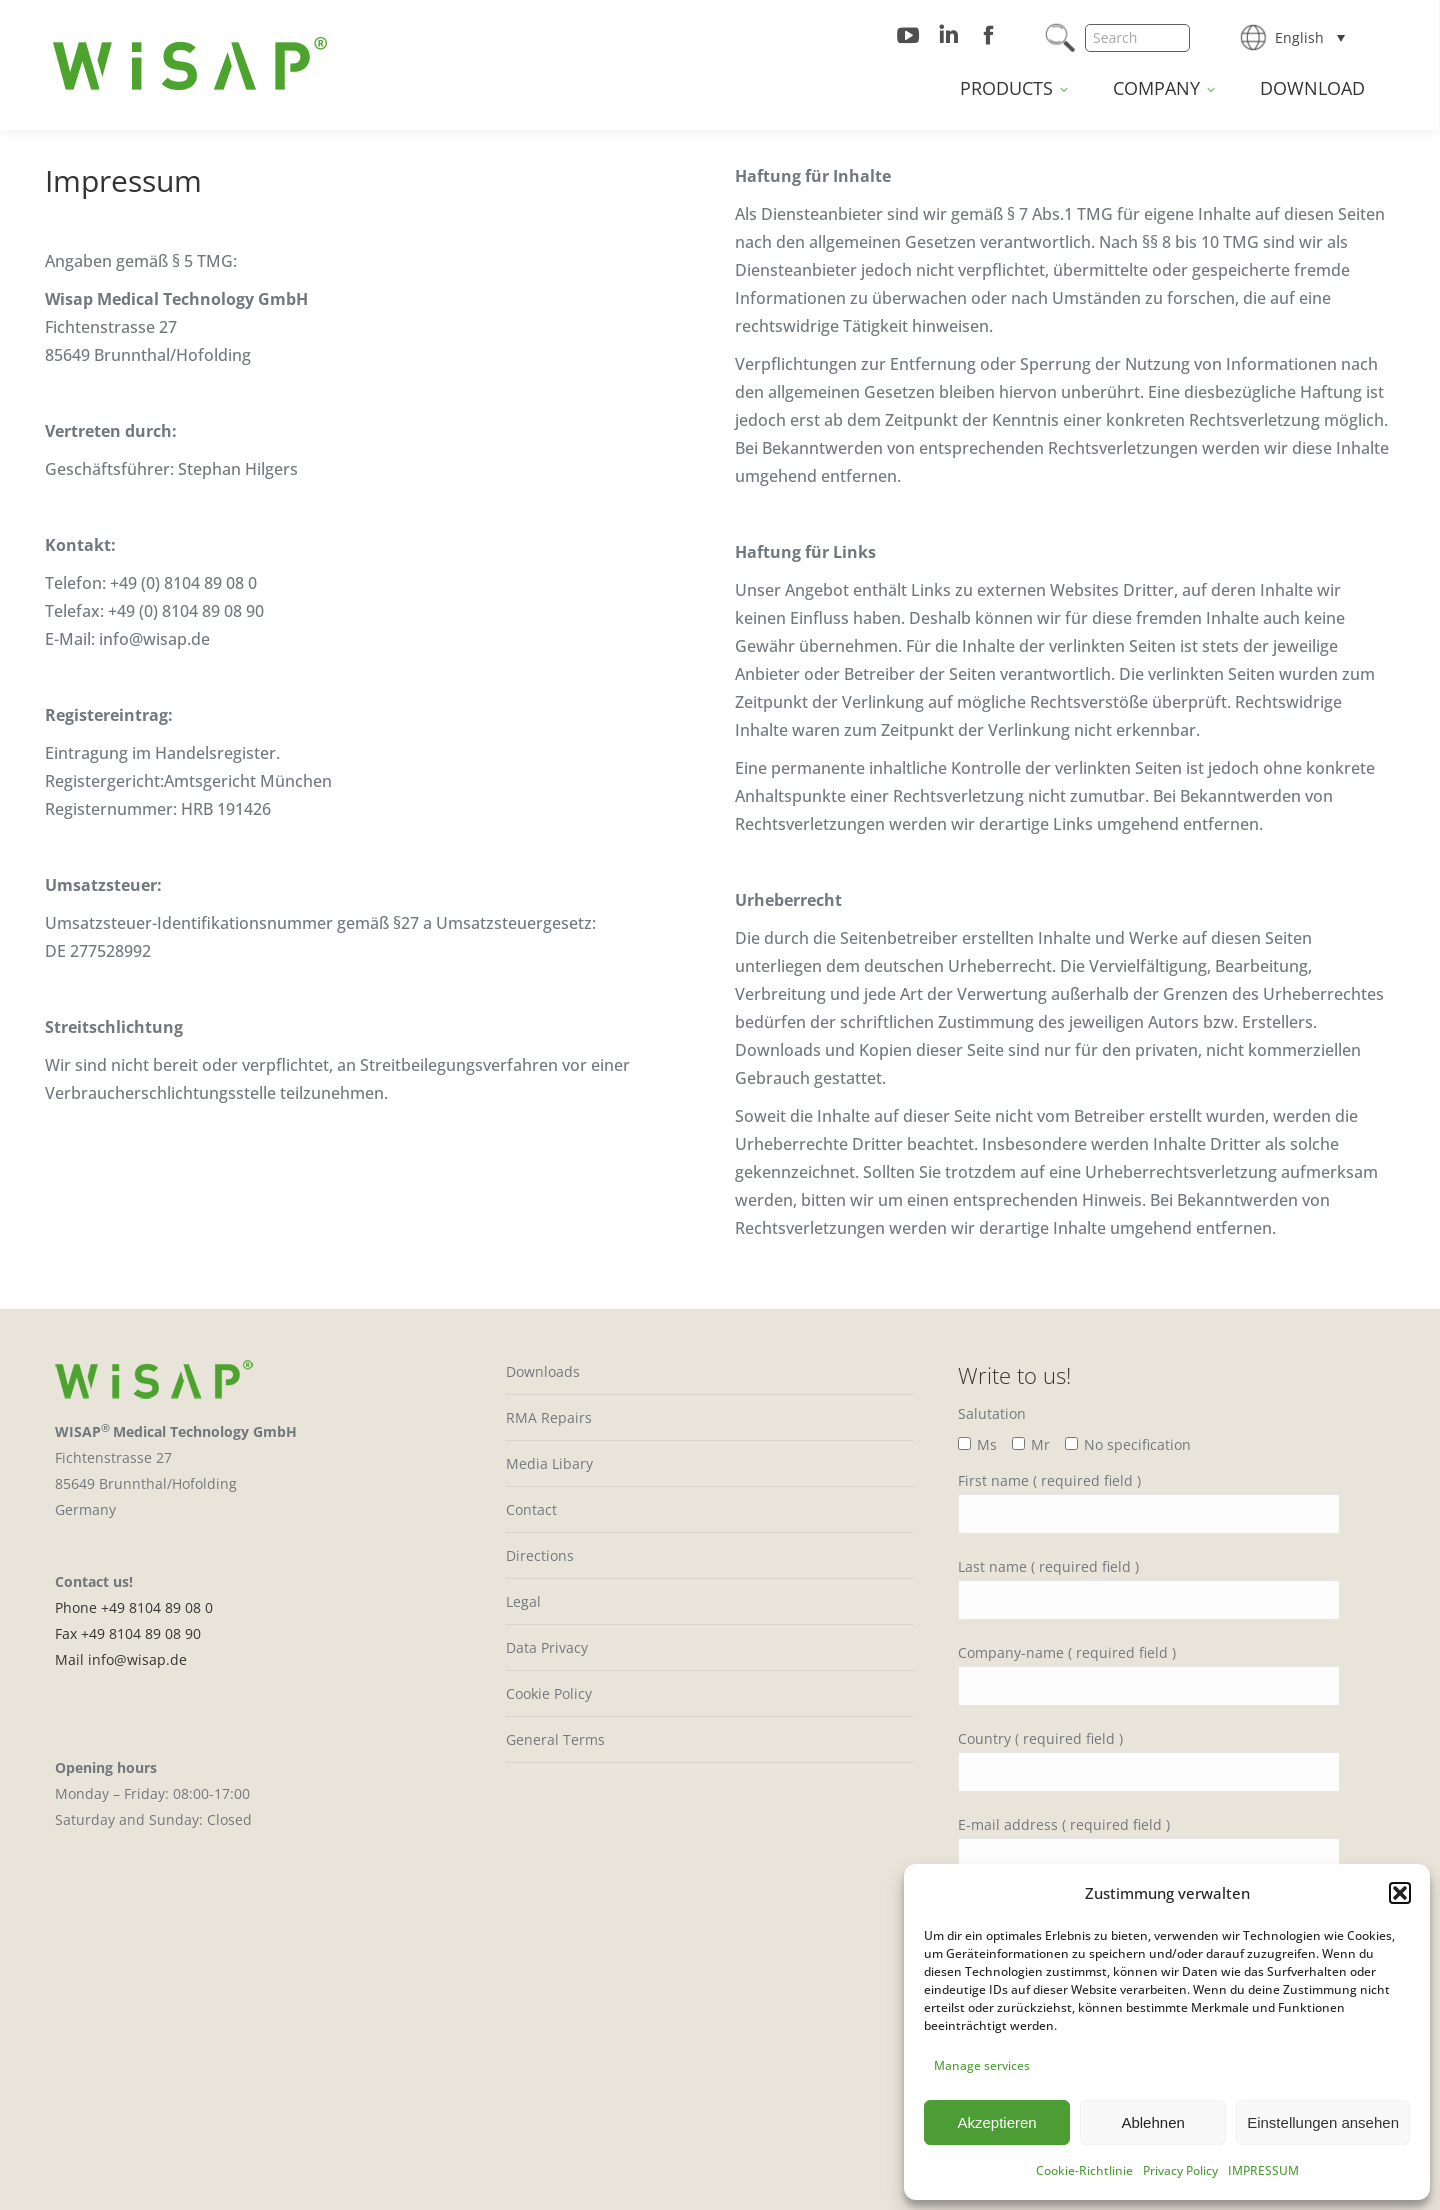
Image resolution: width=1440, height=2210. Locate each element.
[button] (1400, 1893)
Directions (540, 1555)
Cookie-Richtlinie (1084, 2170)
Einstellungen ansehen (1323, 2122)
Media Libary (549, 1463)
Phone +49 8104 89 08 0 (134, 1607)
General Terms (555, 1739)
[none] (1310, 37)
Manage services (982, 2065)
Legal (523, 1601)
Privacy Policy (1180, 2170)
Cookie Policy (549, 1693)
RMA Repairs (549, 1417)
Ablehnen (1152, 2122)
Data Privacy (547, 1647)
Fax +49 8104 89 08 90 (128, 1633)
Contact (531, 1509)
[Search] (1137, 38)
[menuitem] (1310, 37)
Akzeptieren (996, 2122)
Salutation (992, 1413)
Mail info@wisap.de (121, 1659)
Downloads (543, 1371)
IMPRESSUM (1263, 2170)
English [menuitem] (1299, 37)
